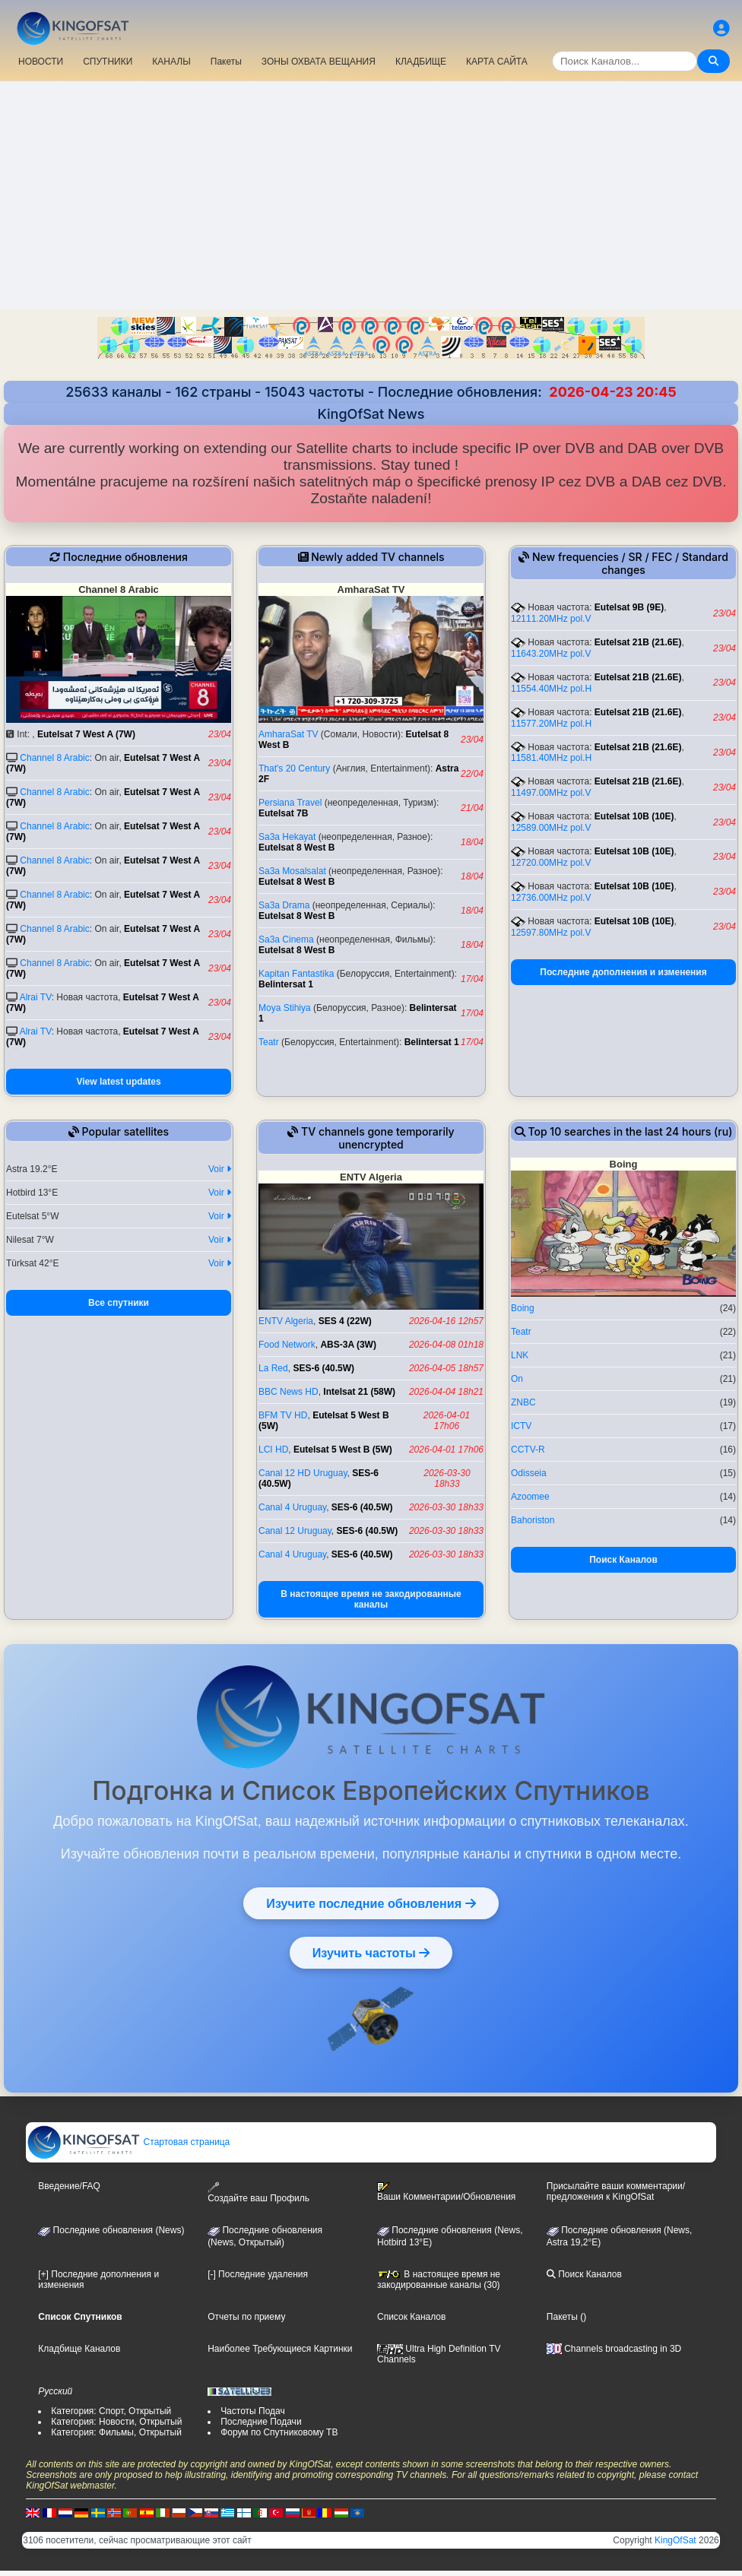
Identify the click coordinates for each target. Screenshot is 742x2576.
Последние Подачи (260, 2421)
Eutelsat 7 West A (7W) (86, 734)
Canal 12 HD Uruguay (302, 1473)
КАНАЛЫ (171, 61)
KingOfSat (675, 2540)
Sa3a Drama (283, 905)
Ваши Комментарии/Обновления (446, 2192)
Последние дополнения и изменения (623, 972)
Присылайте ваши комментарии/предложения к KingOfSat (616, 2191)
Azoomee (530, 1496)
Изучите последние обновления (371, 1903)
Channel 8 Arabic (54, 758)
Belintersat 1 (285, 984)
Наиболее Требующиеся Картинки (280, 2348)
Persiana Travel (290, 802)
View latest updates (118, 1081)
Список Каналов (411, 2316)
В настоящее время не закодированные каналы (371, 1599)
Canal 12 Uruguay (294, 1531)
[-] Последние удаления (258, 2274)
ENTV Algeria (285, 1321)
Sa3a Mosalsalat (292, 871)
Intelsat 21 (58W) (359, 1391)
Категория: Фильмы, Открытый (116, 2432)
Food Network (287, 1344)
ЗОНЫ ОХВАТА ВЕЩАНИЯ (319, 61)
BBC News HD (288, 1391)
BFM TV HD (282, 1415)
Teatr (268, 1042)
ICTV (521, 1426)
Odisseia (529, 1473)
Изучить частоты (371, 1953)
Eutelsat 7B (283, 813)
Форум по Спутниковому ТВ (279, 2432)
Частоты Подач (252, 2411)
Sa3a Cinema (286, 939)
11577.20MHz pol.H (551, 723)
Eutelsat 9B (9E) (629, 607)
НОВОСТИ (40, 61)
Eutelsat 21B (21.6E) (638, 642)
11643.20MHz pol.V (551, 653)
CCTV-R (528, 1449)
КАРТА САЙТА (497, 61)
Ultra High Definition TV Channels (439, 2354)
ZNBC (523, 1402)
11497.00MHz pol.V (551, 792)
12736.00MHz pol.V (551, 897)
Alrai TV (36, 997)
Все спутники (118, 1303)
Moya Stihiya (284, 1008)
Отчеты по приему (246, 2316)
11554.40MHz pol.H (551, 688)
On (517, 1379)
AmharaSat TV (288, 734)
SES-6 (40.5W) (323, 1368)
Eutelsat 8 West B (296, 847)
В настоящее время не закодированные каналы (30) (438, 2279)
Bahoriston (532, 1520)
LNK (519, 1355)
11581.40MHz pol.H (551, 758)
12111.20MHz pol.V (551, 618)
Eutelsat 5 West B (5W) (342, 1449)
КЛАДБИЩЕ (420, 61)
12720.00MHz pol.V (551, 862)
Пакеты (226, 61)
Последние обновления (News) (111, 2230)
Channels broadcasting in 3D (614, 2348)
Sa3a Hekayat (287, 837)
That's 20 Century (294, 768)
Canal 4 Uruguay (292, 1507)
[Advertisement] (371, 195)
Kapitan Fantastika (296, 973)
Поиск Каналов (623, 1559)
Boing (522, 1308)
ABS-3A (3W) (348, 1344)
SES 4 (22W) (345, 1321)
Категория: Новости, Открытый (116, 2421)
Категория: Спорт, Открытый (111, 2411)
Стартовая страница (128, 2142)
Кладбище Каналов (79, 2348)
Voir (219, 1169)
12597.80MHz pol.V (551, 932)
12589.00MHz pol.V (551, 827)
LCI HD (273, 1449)
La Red (273, 1368)
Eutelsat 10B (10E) (634, 816)
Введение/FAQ (69, 2186)
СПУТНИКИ (107, 61)
